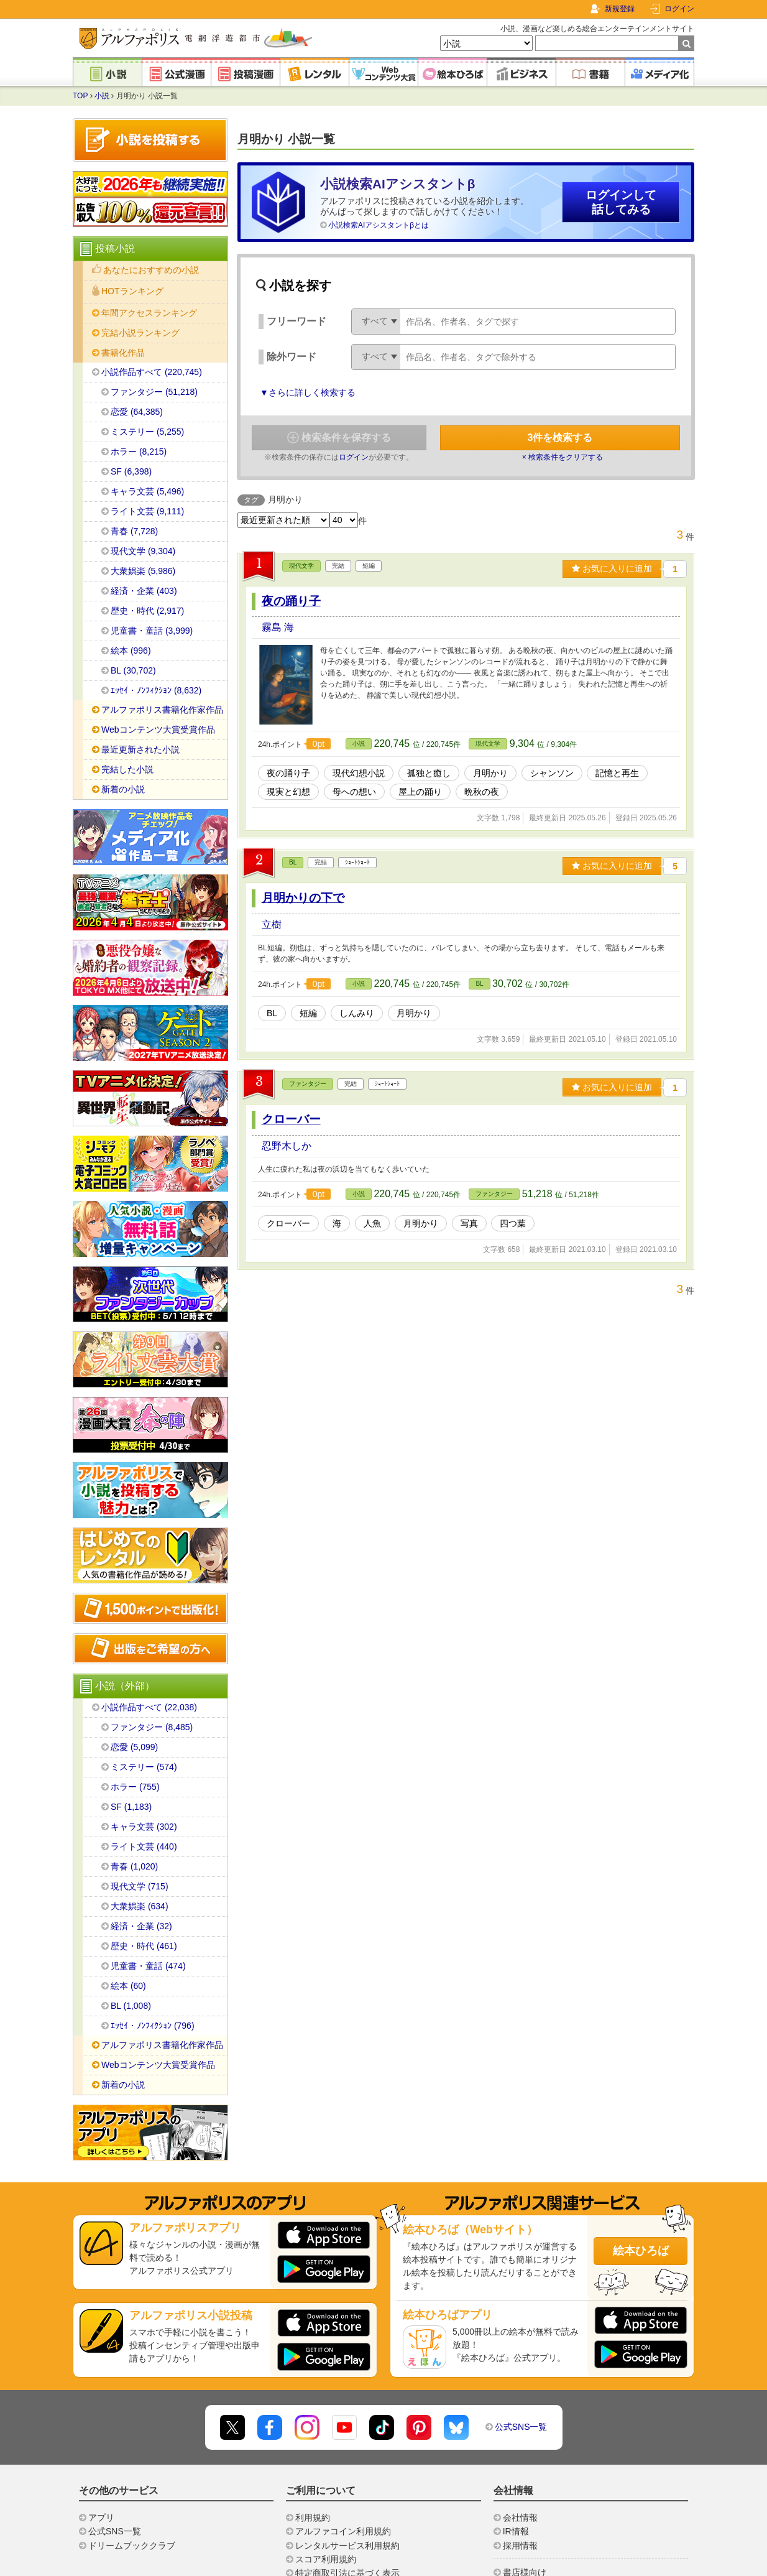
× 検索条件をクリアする (562, 457)
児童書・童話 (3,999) (152, 631)
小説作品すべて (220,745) (151, 372)
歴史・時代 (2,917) (147, 611)
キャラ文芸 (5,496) (147, 491)
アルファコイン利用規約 (343, 2531)
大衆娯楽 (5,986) (143, 571)
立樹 (272, 924)
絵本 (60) (128, 1986)
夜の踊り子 (291, 601)
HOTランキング (132, 291)
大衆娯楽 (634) (139, 1906)
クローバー (291, 1119)
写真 (469, 1223)
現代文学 (301, 565)
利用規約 (312, 2518)
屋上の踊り (420, 792)
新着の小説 (123, 789)
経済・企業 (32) (141, 1926)
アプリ (101, 2518)
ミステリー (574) (144, 1767)
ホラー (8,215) (139, 451)
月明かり (490, 773)
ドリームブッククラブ (131, 2546)
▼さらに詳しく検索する (308, 392)
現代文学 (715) (139, 1886)
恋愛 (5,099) (134, 1747)
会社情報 (520, 2518)
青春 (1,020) (134, 1866)
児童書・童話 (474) (148, 1966)
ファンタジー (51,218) (154, 392)
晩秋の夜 (481, 792)
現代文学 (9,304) (143, 551)
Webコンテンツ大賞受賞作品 (158, 729)
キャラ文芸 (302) (144, 1827)
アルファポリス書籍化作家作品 (162, 710)
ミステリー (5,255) (147, 432)
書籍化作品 (123, 353)
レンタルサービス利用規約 (347, 2546)
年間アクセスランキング (149, 313)
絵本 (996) (131, 651)
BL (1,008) (131, 2006)
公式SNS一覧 (521, 2427)
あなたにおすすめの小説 (151, 270)
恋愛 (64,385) (137, 412)
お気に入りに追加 (612, 568)
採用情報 (520, 2546)
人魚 (372, 1223)
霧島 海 (278, 627)
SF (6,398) (131, 471)
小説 (101, 95)
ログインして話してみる (621, 202)
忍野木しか (286, 1146)
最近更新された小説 (140, 749)
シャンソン (552, 773)
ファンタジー (307, 1083)
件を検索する (560, 437)
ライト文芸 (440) (144, 1846)
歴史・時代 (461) (144, 1946)
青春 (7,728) (134, 531)
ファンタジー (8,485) (152, 1727)
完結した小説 (127, 769)
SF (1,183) (131, 1807)
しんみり (356, 1013)
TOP (80, 95)
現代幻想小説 (359, 773)
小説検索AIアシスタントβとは (378, 225)
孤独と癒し (429, 773)
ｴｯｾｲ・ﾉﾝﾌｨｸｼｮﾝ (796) (153, 2026)
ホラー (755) (135, 1787)
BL (292, 862)
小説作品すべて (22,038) (149, 1707)
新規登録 (620, 8)
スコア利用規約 (325, 2559)
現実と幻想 (288, 792)
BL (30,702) (133, 670)
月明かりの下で (303, 897)
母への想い (354, 792)
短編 (308, 1013)
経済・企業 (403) (144, 591)
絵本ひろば (641, 2251)
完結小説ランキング (140, 333)
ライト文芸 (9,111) (147, 511)
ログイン (679, 8)
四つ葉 (513, 1223)
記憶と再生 (617, 773)
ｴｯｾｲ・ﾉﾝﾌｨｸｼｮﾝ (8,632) (156, 690)
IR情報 (516, 2531)
